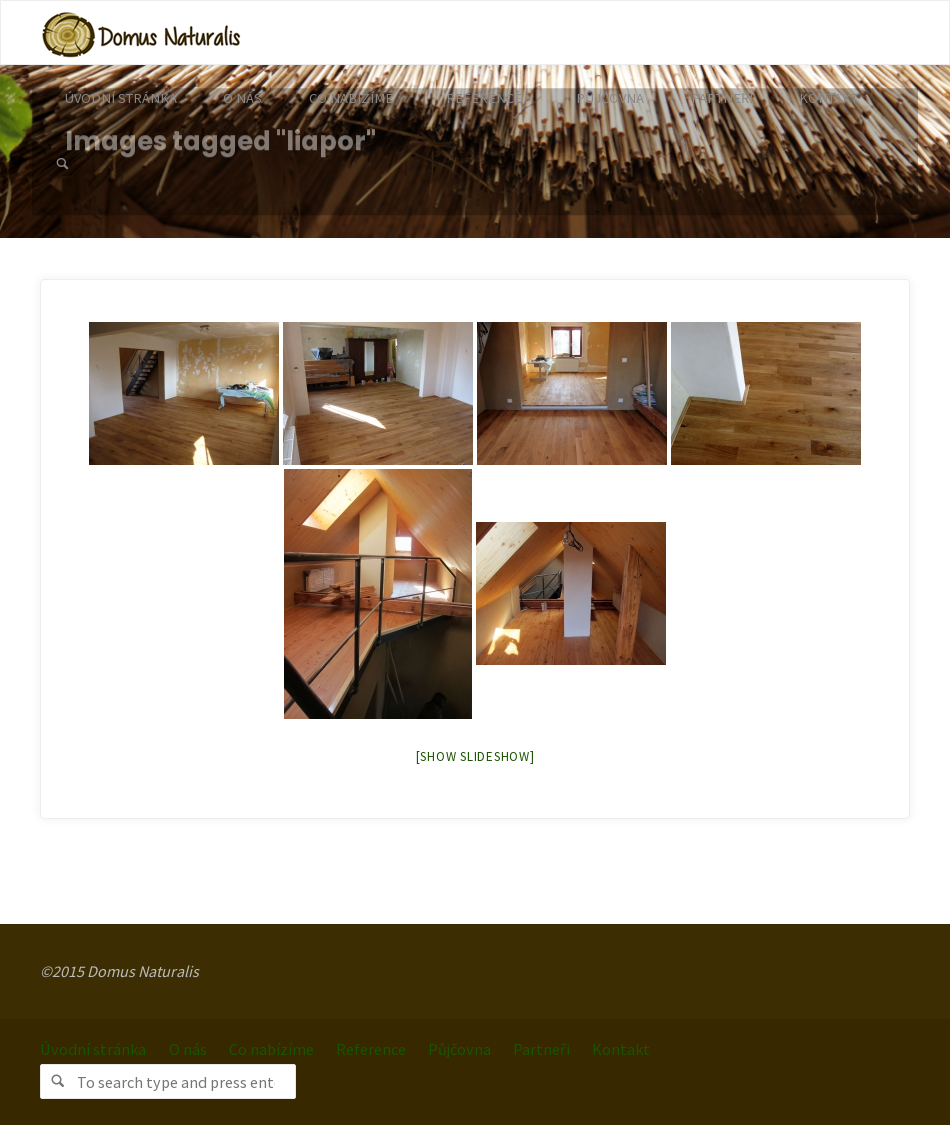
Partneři (541, 1049)
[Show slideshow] (475, 756)
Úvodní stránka (93, 1049)
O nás (188, 1049)
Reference (371, 1049)
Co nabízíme (271, 1049)
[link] (62, 164)
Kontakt (621, 1049)
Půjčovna (459, 1049)
